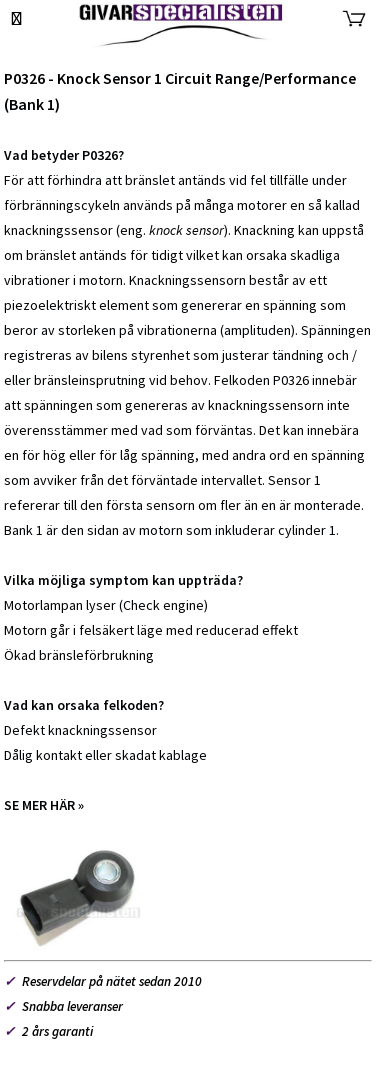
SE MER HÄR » (44, 805)
